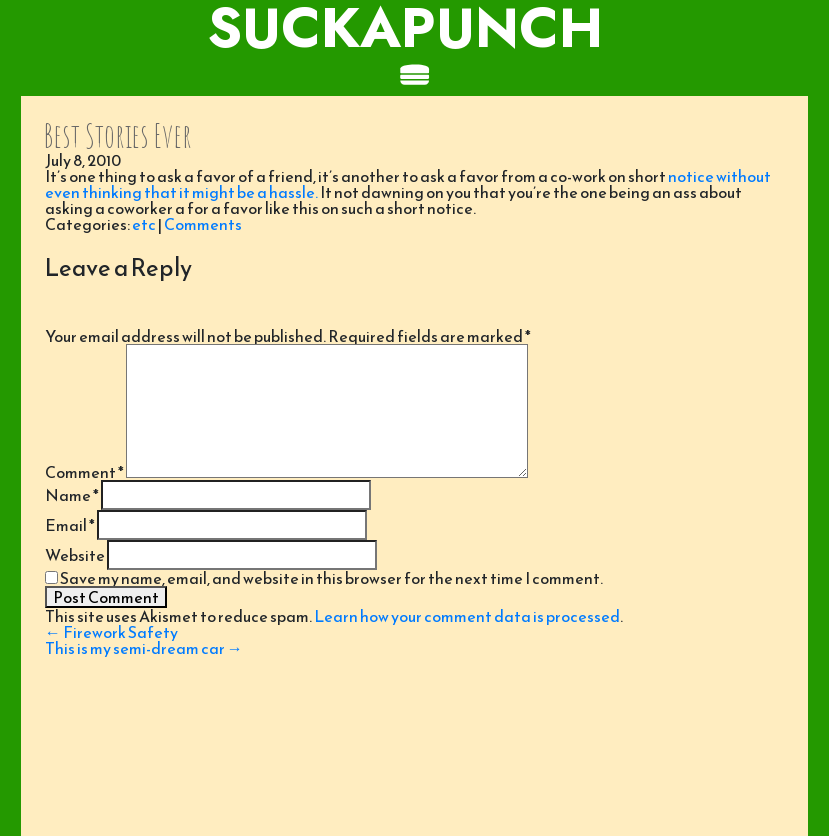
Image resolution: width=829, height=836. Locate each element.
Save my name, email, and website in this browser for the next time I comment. (331, 578)
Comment (84, 472)
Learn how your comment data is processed (467, 616)
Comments (203, 224)
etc (144, 224)
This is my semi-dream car (144, 648)
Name (72, 495)
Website (75, 555)
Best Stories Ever (117, 135)
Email (70, 525)
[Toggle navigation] (414, 76)
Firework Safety (111, 632)
